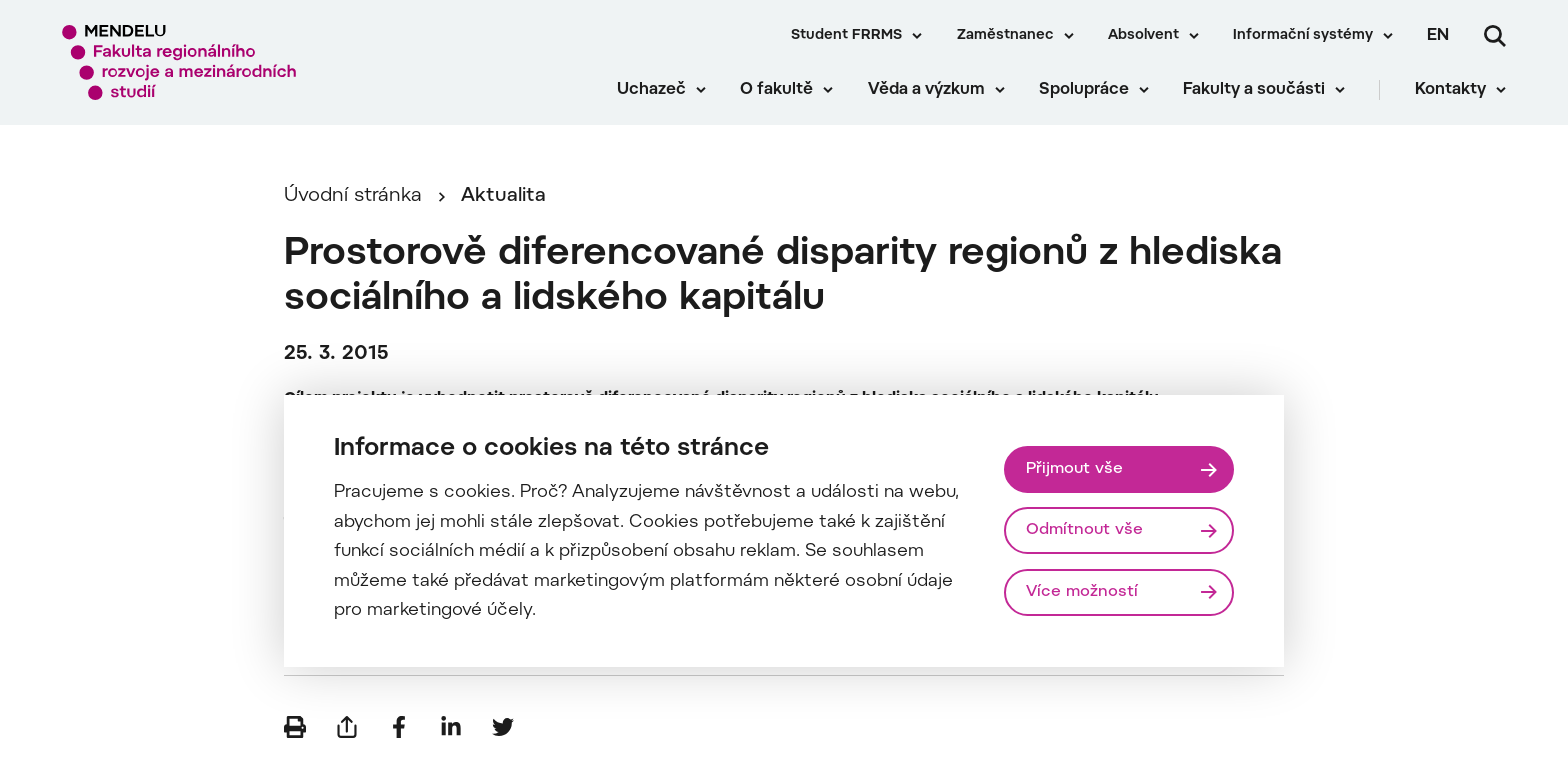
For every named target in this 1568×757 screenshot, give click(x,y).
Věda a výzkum (926, 90)
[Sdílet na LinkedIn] (451, 727)
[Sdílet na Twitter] (503, 727)
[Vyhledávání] (1495, 36)
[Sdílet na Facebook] (399, 727)
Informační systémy (1303, 36)
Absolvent (1143, 36)
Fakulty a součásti (1254, 90)
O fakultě (776, 90)
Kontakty (1450, 90)
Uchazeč (651, 90)
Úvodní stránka (353, 196)
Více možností (1082, 592)
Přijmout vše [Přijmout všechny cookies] (1074, 469)
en (1438, 36)
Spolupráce (1084, 90)
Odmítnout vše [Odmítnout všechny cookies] (1084, 530)
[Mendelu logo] (180, 62)
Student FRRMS (846, 36)
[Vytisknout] (295, 727)
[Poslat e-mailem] (347, 727)
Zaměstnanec (1005, 36)
